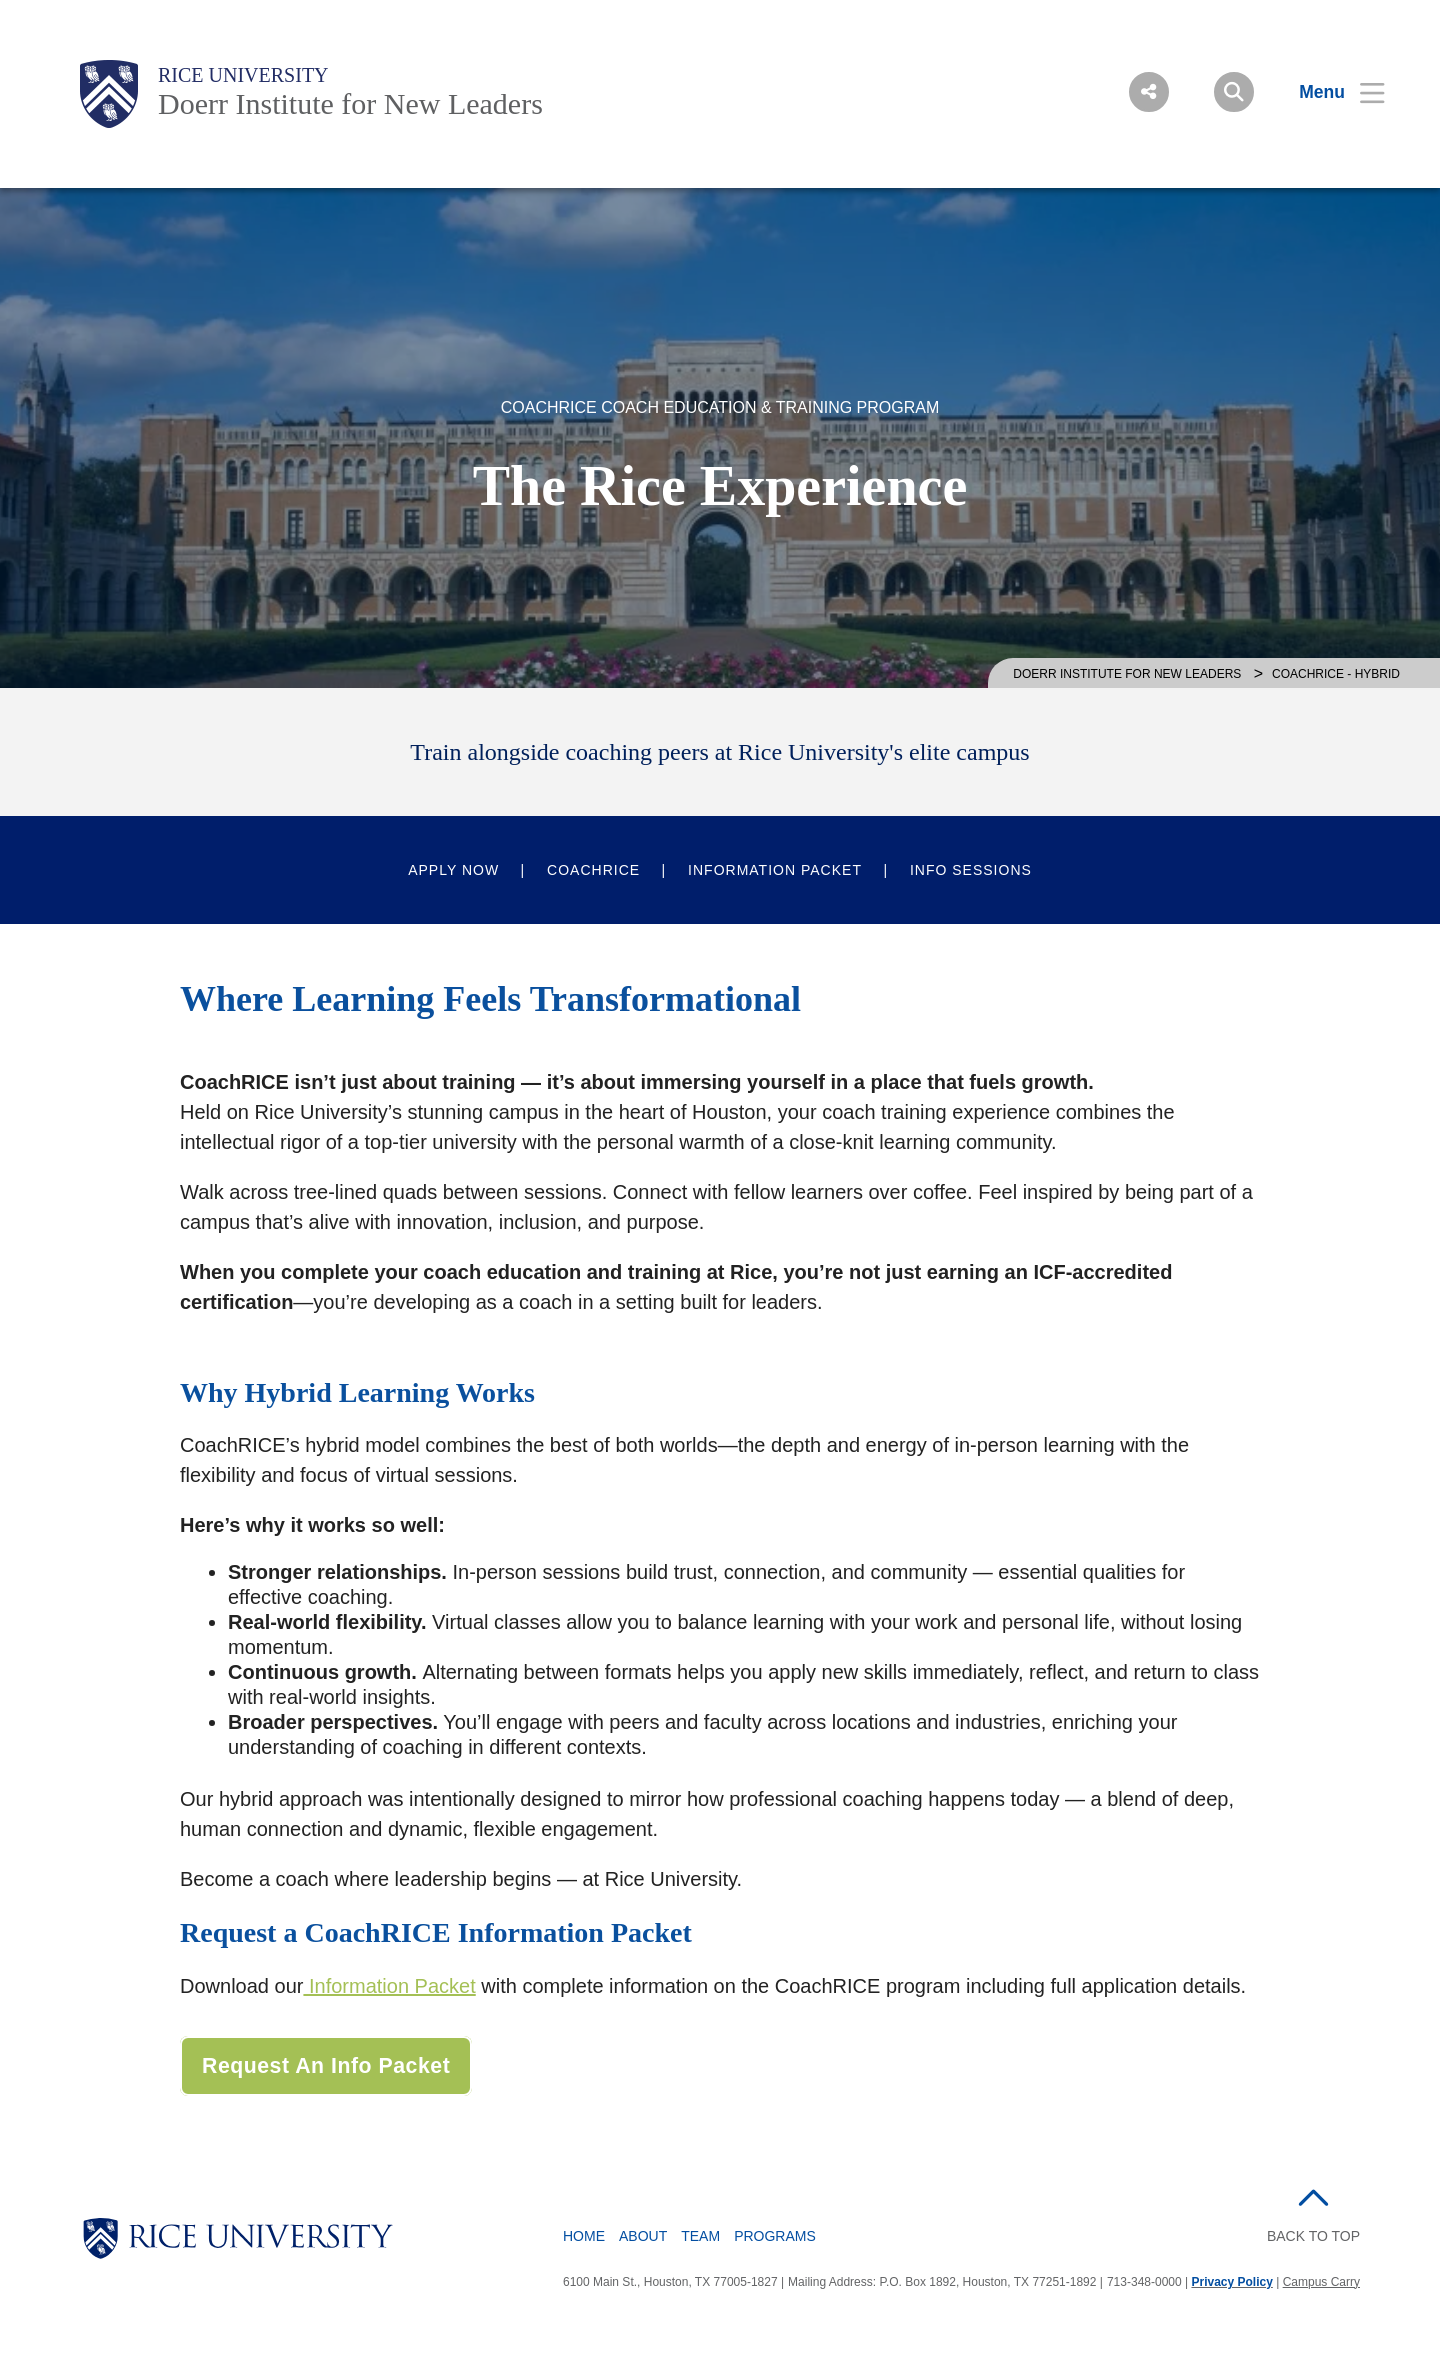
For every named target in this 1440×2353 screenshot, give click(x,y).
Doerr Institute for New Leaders (350, 103)
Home (584, 2236)
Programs (775, 2236)
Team (700, 2236)
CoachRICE (593, 870)
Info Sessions (971, 870)
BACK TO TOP (1313, 2236)
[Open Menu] (1329, 92)
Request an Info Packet (326, 2066)
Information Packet (775, 870)
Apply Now (453, 870)
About (643, 2236)
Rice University (243, 75)
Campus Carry (1321, 2282)
